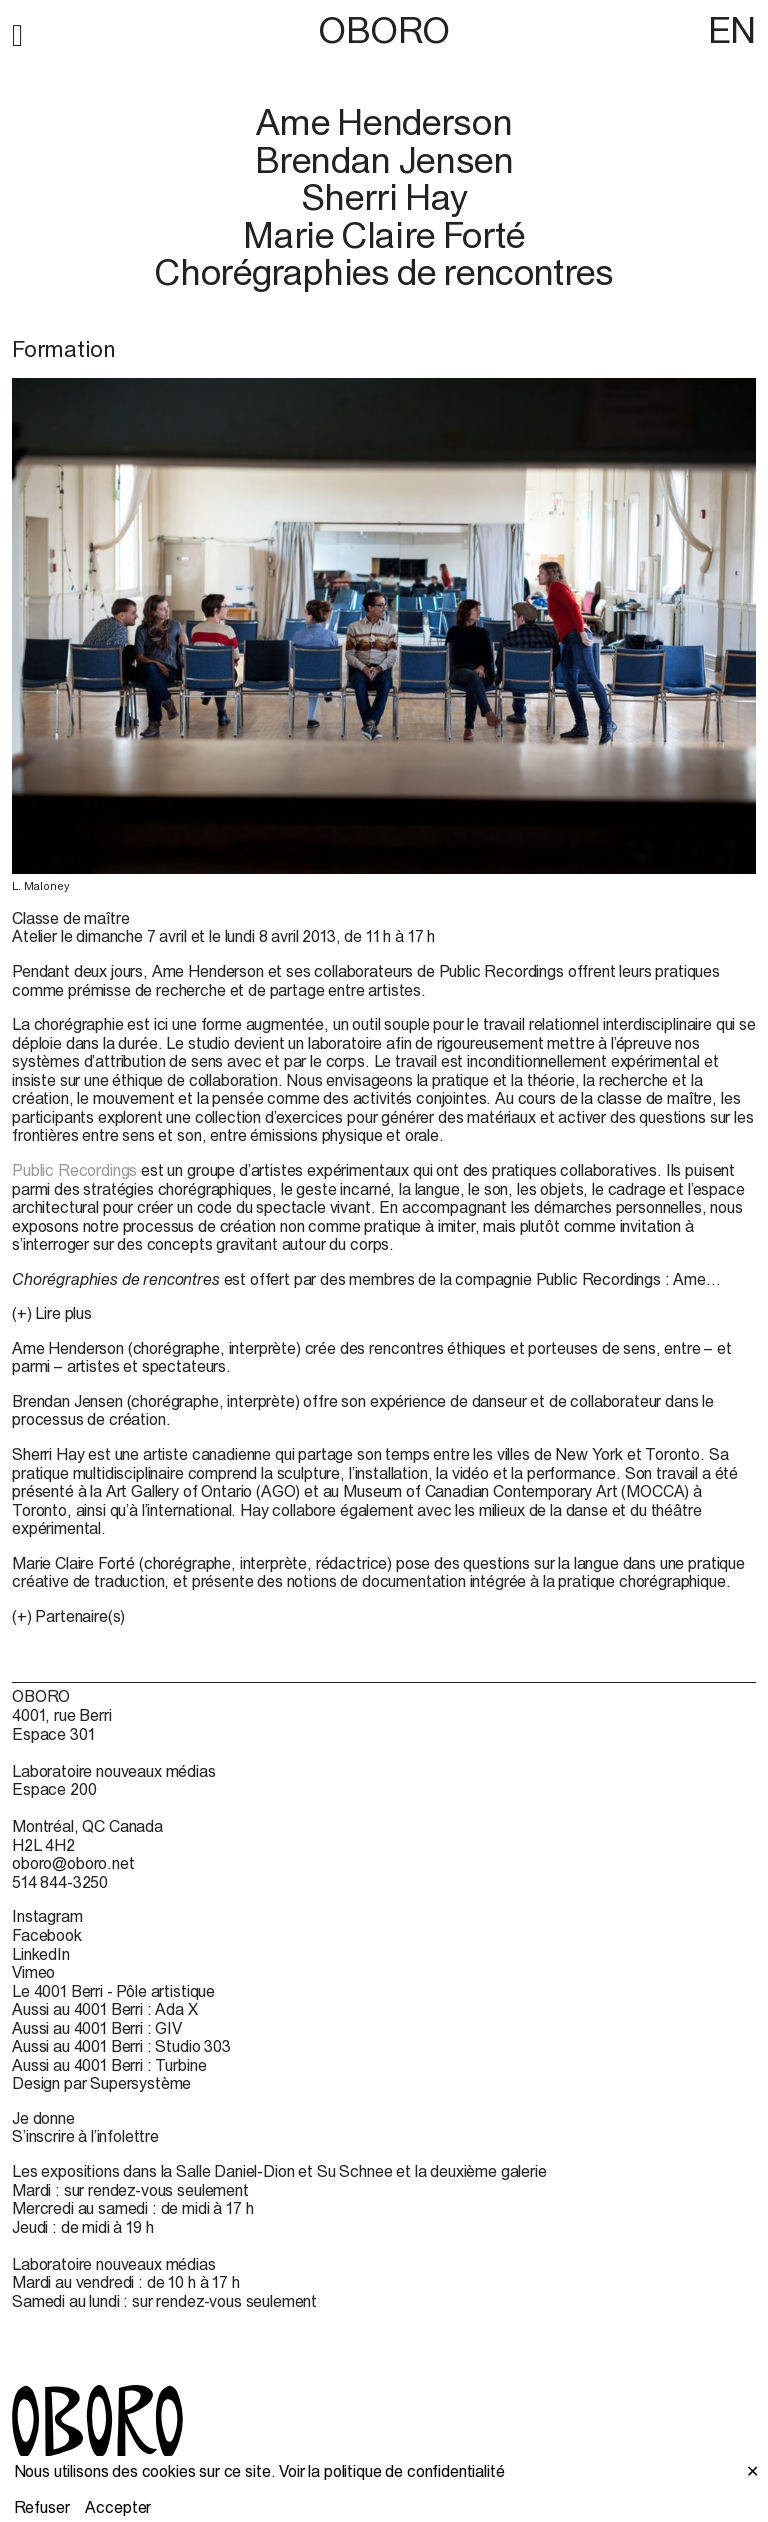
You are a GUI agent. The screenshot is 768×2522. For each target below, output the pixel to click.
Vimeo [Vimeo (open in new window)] (33, 1972)
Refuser (42, 2507)
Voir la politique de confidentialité (391, 2471)
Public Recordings (74, 1170)
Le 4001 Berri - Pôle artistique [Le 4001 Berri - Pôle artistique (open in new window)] (113, 1991)
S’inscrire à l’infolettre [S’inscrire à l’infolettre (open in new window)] (85, 2136)
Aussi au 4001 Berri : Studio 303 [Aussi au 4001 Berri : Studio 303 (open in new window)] (121, 2046)
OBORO (384, 30)
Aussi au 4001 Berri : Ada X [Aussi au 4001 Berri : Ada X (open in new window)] (105, 2009)
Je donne (43, 2118)
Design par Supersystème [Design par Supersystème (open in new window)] (101, 2083)
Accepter (118, 2507)
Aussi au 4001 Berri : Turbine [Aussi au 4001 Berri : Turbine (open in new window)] (109, 2065)
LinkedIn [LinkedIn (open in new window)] (41, 1954)
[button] (17, 32)
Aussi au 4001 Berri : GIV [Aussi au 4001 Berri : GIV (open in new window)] (97, 2028)
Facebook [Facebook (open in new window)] (47, 1935)
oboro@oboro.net (73, 1863)
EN (732, 30)
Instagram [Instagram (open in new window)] (47, 1916)
